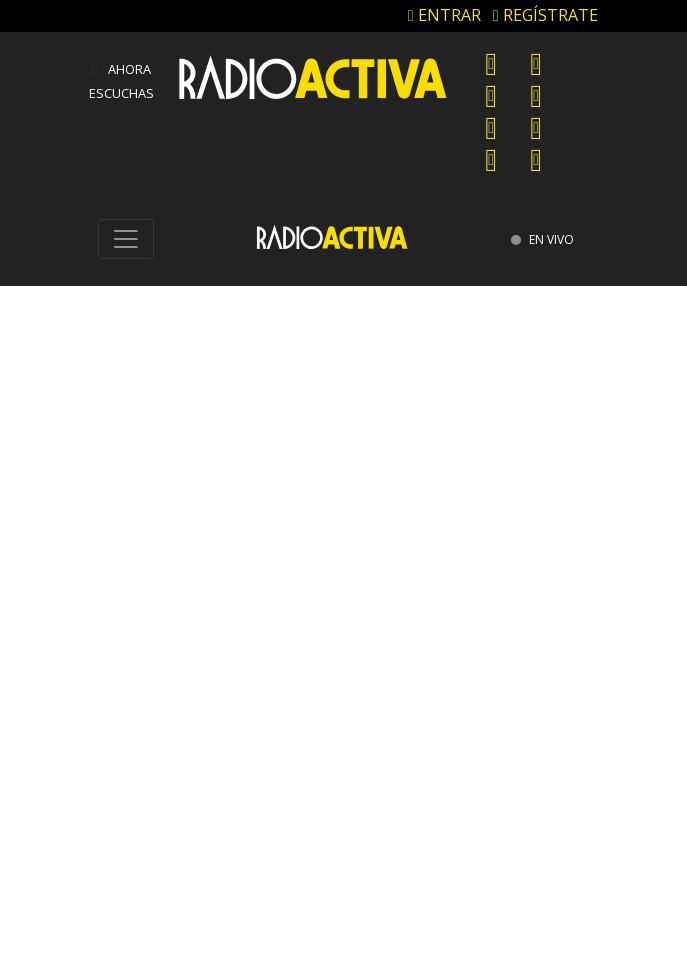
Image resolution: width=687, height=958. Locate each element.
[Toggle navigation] (126, 239)
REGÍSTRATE (545, 15)
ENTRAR (444, 15)
